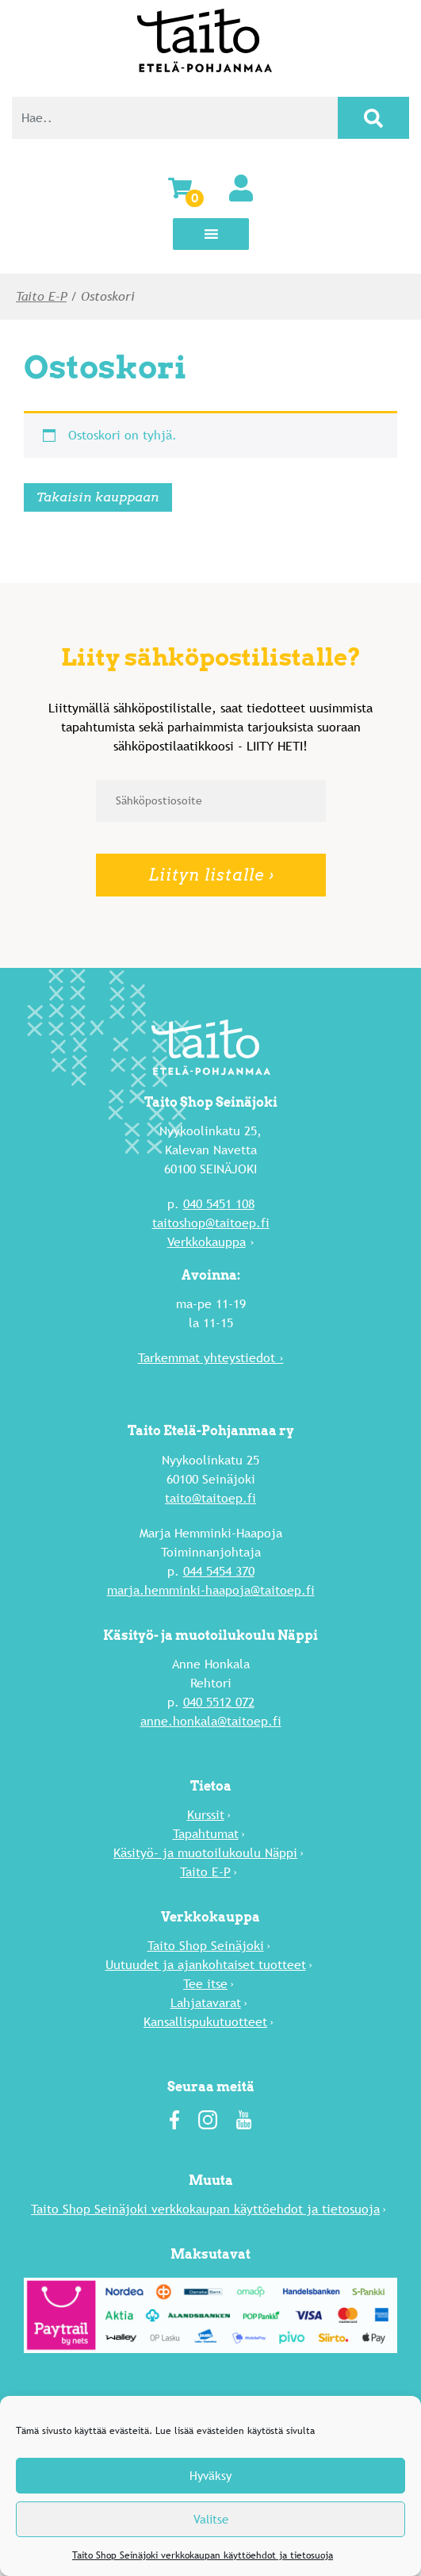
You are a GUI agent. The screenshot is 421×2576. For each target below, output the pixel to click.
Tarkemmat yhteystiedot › (211, 1357)
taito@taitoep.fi (210, 1498)
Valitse (210, 2519)
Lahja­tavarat (205, 2002)
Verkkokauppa (206, 1242)
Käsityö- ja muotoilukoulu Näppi (205, 1852)
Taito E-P (41, 296)
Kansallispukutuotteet (205, 2021)
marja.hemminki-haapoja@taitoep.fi (211, 1590)
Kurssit (205, 1814)
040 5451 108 (219, 1203)
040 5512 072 (219, 1702)
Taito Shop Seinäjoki (205, 1945)
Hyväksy (210, 2475)
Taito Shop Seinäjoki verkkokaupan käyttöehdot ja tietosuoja (202, 2555)
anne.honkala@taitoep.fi (210, 1721)
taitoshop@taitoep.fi (211, 1222)
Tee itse (205, 1983)
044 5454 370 (219, 1571)
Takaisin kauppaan (97, 497)
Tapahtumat (206, 1833)
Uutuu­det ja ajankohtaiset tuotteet (205, 1964)
